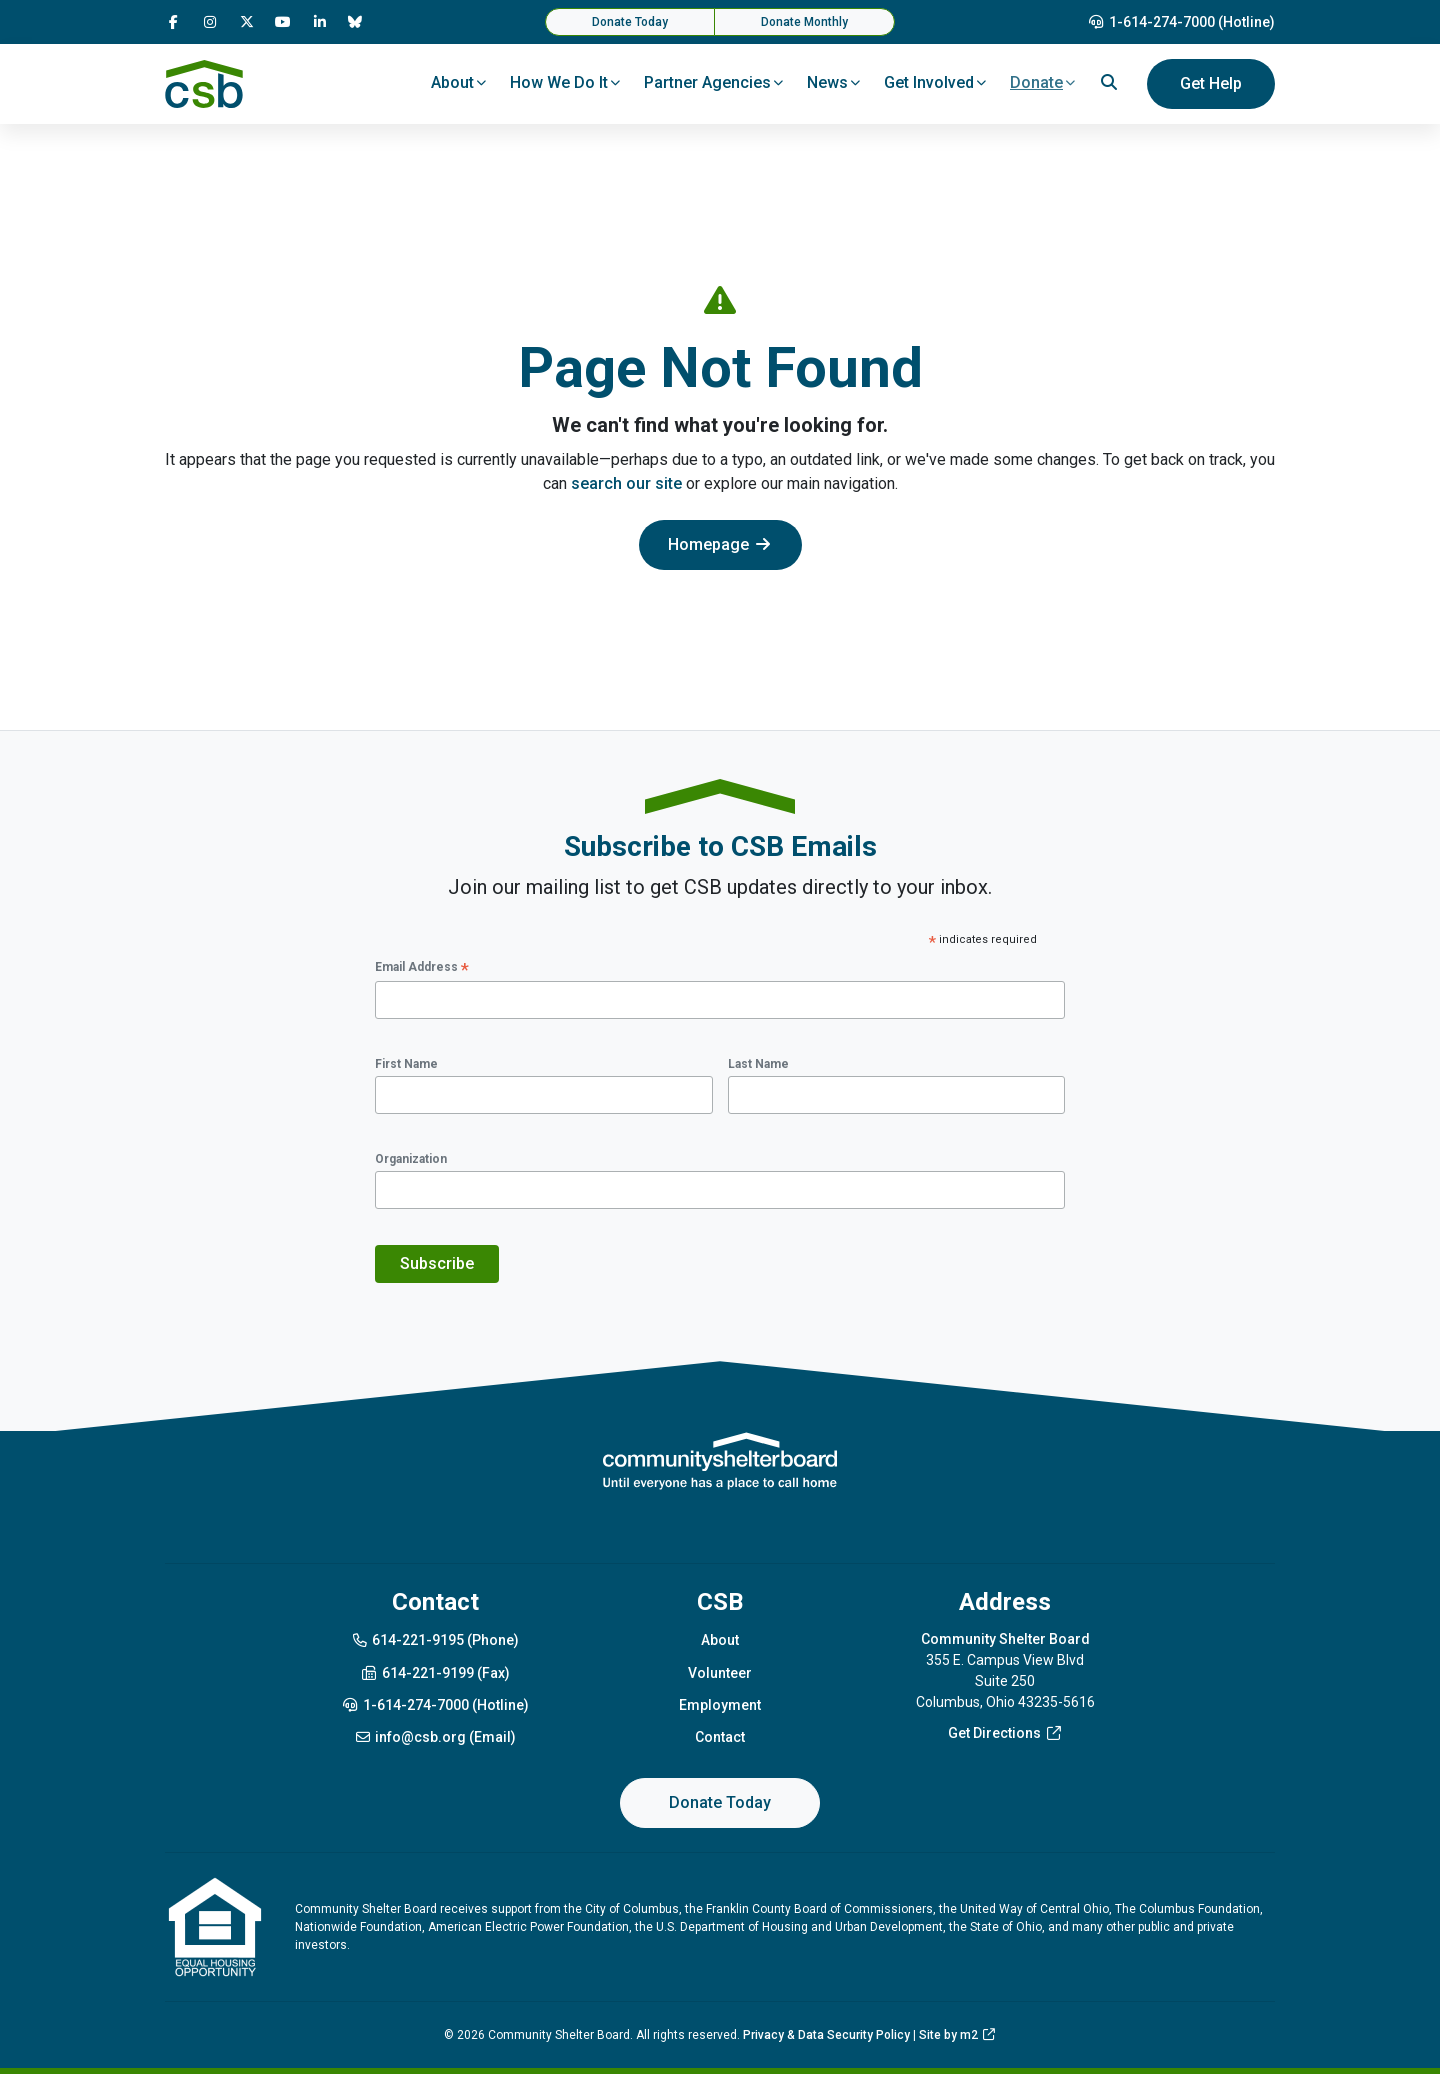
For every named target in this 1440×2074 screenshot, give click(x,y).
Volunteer (720, 1673)
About (720, 1640)
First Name (406, 1064)
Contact (720, 1737)
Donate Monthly (804, 22)
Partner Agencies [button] (707, 82)
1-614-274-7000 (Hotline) (1182, 22)
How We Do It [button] (559, 82)
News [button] (827, 82)
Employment (720, 1705)
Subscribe (437, 1263)
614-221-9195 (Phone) (435, 1640)
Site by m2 (958, 2035)
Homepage (720, 544)
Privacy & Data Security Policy (826, 2035)
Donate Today (630, 22)
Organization (411, 1159)
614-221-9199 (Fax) (435, 1673)
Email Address (422, 968)
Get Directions (1005, 1733)
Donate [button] (1036, 82)
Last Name (758, 1064)
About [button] (452, 82)
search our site (626, 483)
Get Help (1211, 83)
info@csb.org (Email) (435, 1737)
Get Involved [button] (929, 82)
